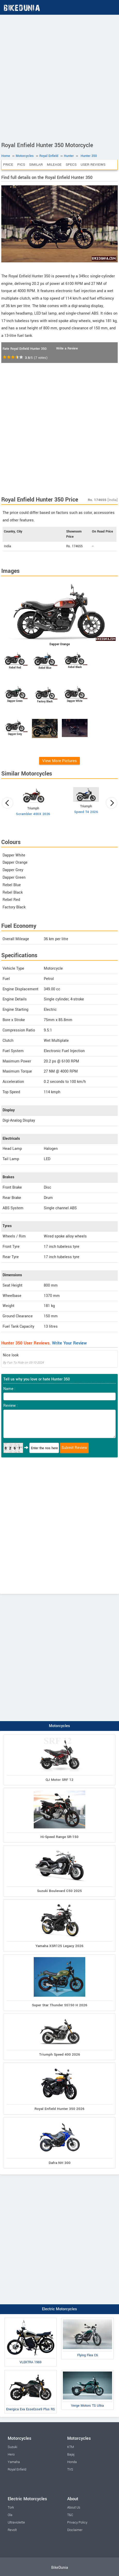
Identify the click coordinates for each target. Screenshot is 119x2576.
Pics (21, 164)
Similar (36, 164)
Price (8, 164)
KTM (70, 2447)
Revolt (12, 2530)
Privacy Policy (77, 2522)
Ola (10, 2515)
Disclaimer (74, 2530)
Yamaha (14, 2462)
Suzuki (12, 2447)
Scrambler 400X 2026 (33, 814)
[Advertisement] (59, 77)
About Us (73, 2507)
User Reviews (93, 164)
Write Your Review (69, 1343)
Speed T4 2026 (86, 812)
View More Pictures (59, 761)
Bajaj (70, 2454)
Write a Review (67, 348)
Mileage (54, 164)
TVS (70, 2469)
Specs (71, 164)
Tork (11, 2507)
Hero (11, 2454)
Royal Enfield (17, 2469)
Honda (72, 2462)
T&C (70, 2515)
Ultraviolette (16, 2522)
